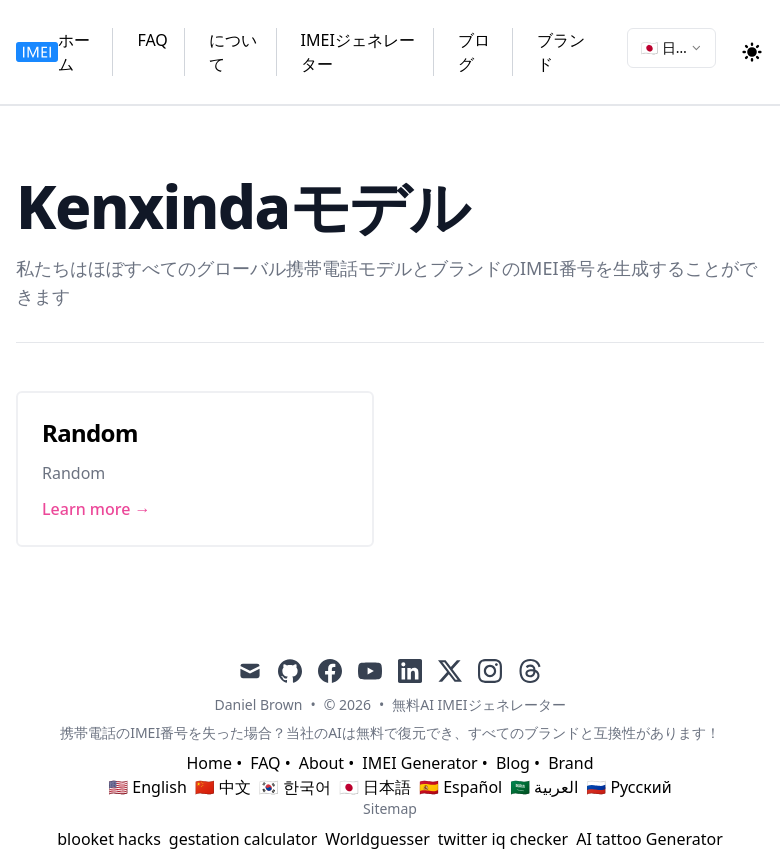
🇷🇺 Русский (628, 787)
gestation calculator (243, 839)
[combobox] (671, 48)
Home (209, 763)
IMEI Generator (419, 763)
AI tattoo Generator (649, 839)
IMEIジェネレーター (358, 52)
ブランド (561, 52)
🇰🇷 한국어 (295, 787)
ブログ (474, 52)
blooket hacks (109, 839)
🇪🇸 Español (460, 787)
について (233, 52)
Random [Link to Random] (90, 432)
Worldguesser (377, 839)
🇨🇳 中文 (223, 787)
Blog (513, 763)
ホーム (74, 52)
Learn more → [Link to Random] (96, 509)
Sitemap (390, 808)
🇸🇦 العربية (544, 787)
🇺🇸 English (147, 787)
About (321, 763)
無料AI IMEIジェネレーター (478, 704)
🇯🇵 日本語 (375, 787)
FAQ (152, 40)
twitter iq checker (503, 839)
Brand (570, 763)
